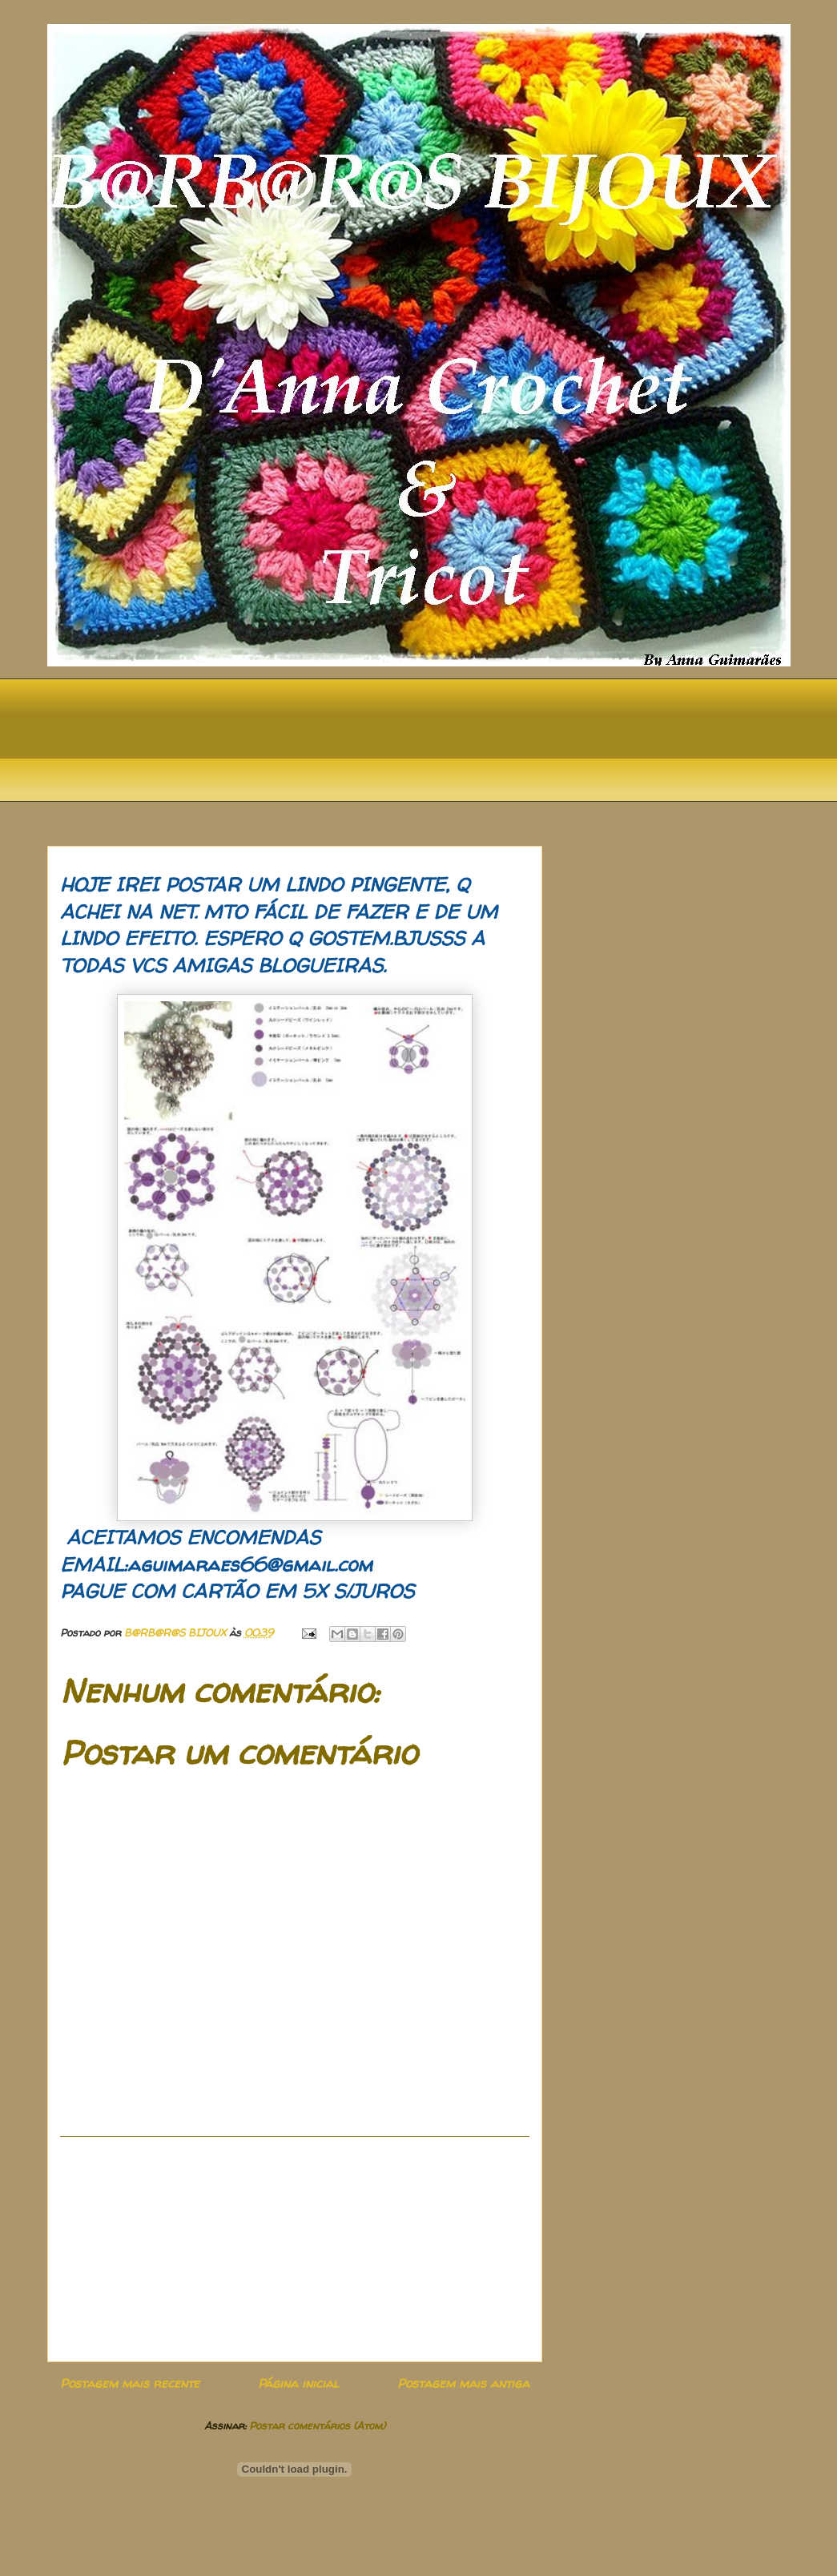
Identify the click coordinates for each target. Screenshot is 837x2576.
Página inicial (298, 2383)
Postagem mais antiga (463, 2383)
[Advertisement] (295, 2249)
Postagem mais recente (129, 2383)
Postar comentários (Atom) (317, 2425)
